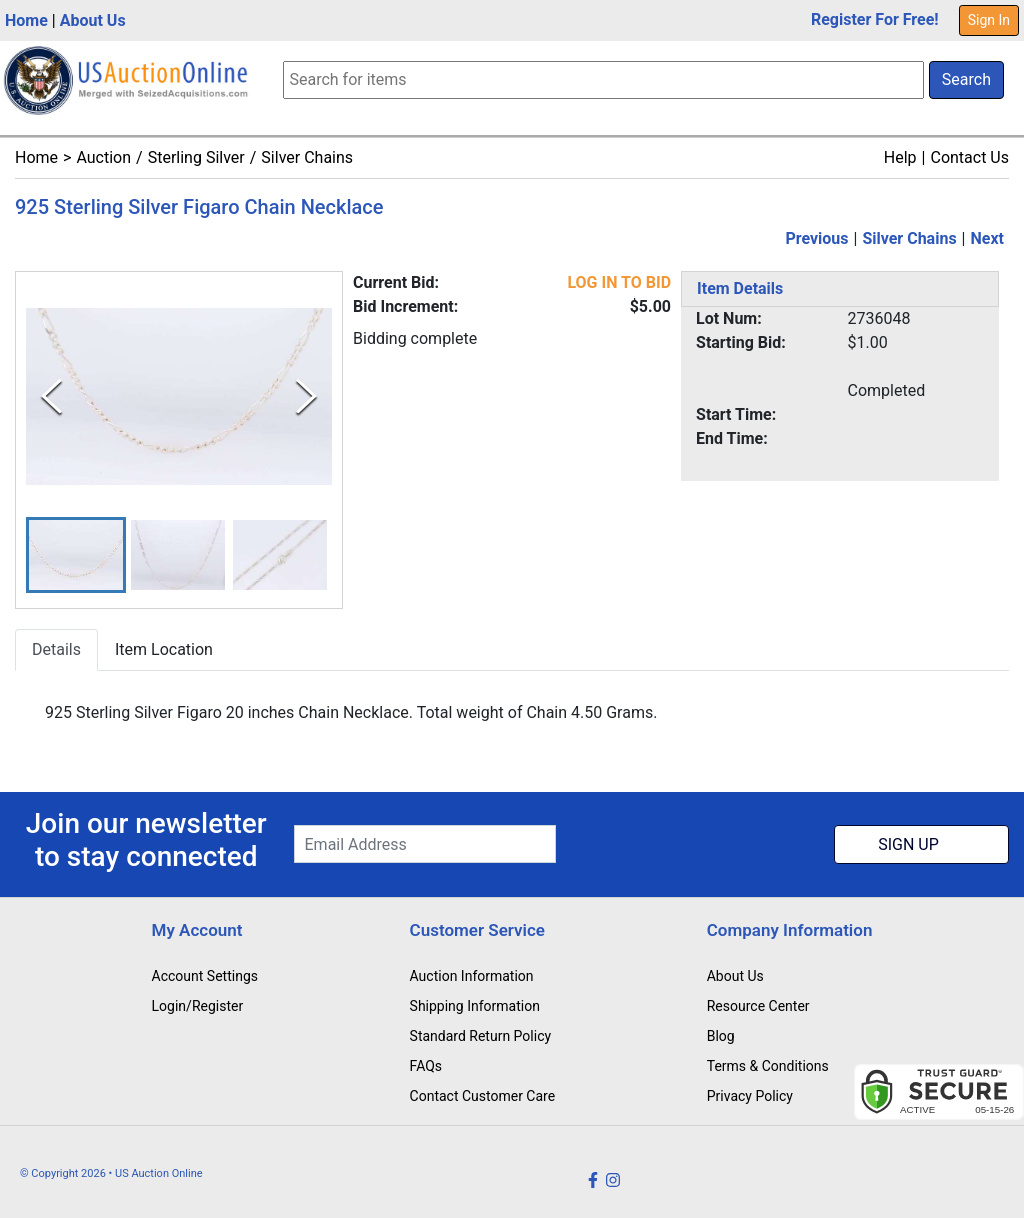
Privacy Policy (750, 1096)
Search (966, 79)
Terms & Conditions (768, 1066)
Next (987, 238)
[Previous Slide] (51, 396)
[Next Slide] (306, 396)
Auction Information (472, 976)
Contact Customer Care (483, 1096)
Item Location (164, 650)
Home (26, 20)
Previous (816, 238)
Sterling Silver (196, 157)
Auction (103, 157)
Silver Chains (307, 157)
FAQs (426, 1066)
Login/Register (198, 1006)
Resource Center (758, 1006)
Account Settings (205, 976)
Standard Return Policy (481, 1036)
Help (900, 157)
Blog (721, 1036)
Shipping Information (475, 1006)
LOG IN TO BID (619, 282)
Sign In (989, 20)
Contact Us (969, 157)
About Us (93, 20)
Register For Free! (875, 19)
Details (56, 650)
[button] (76, 555)
